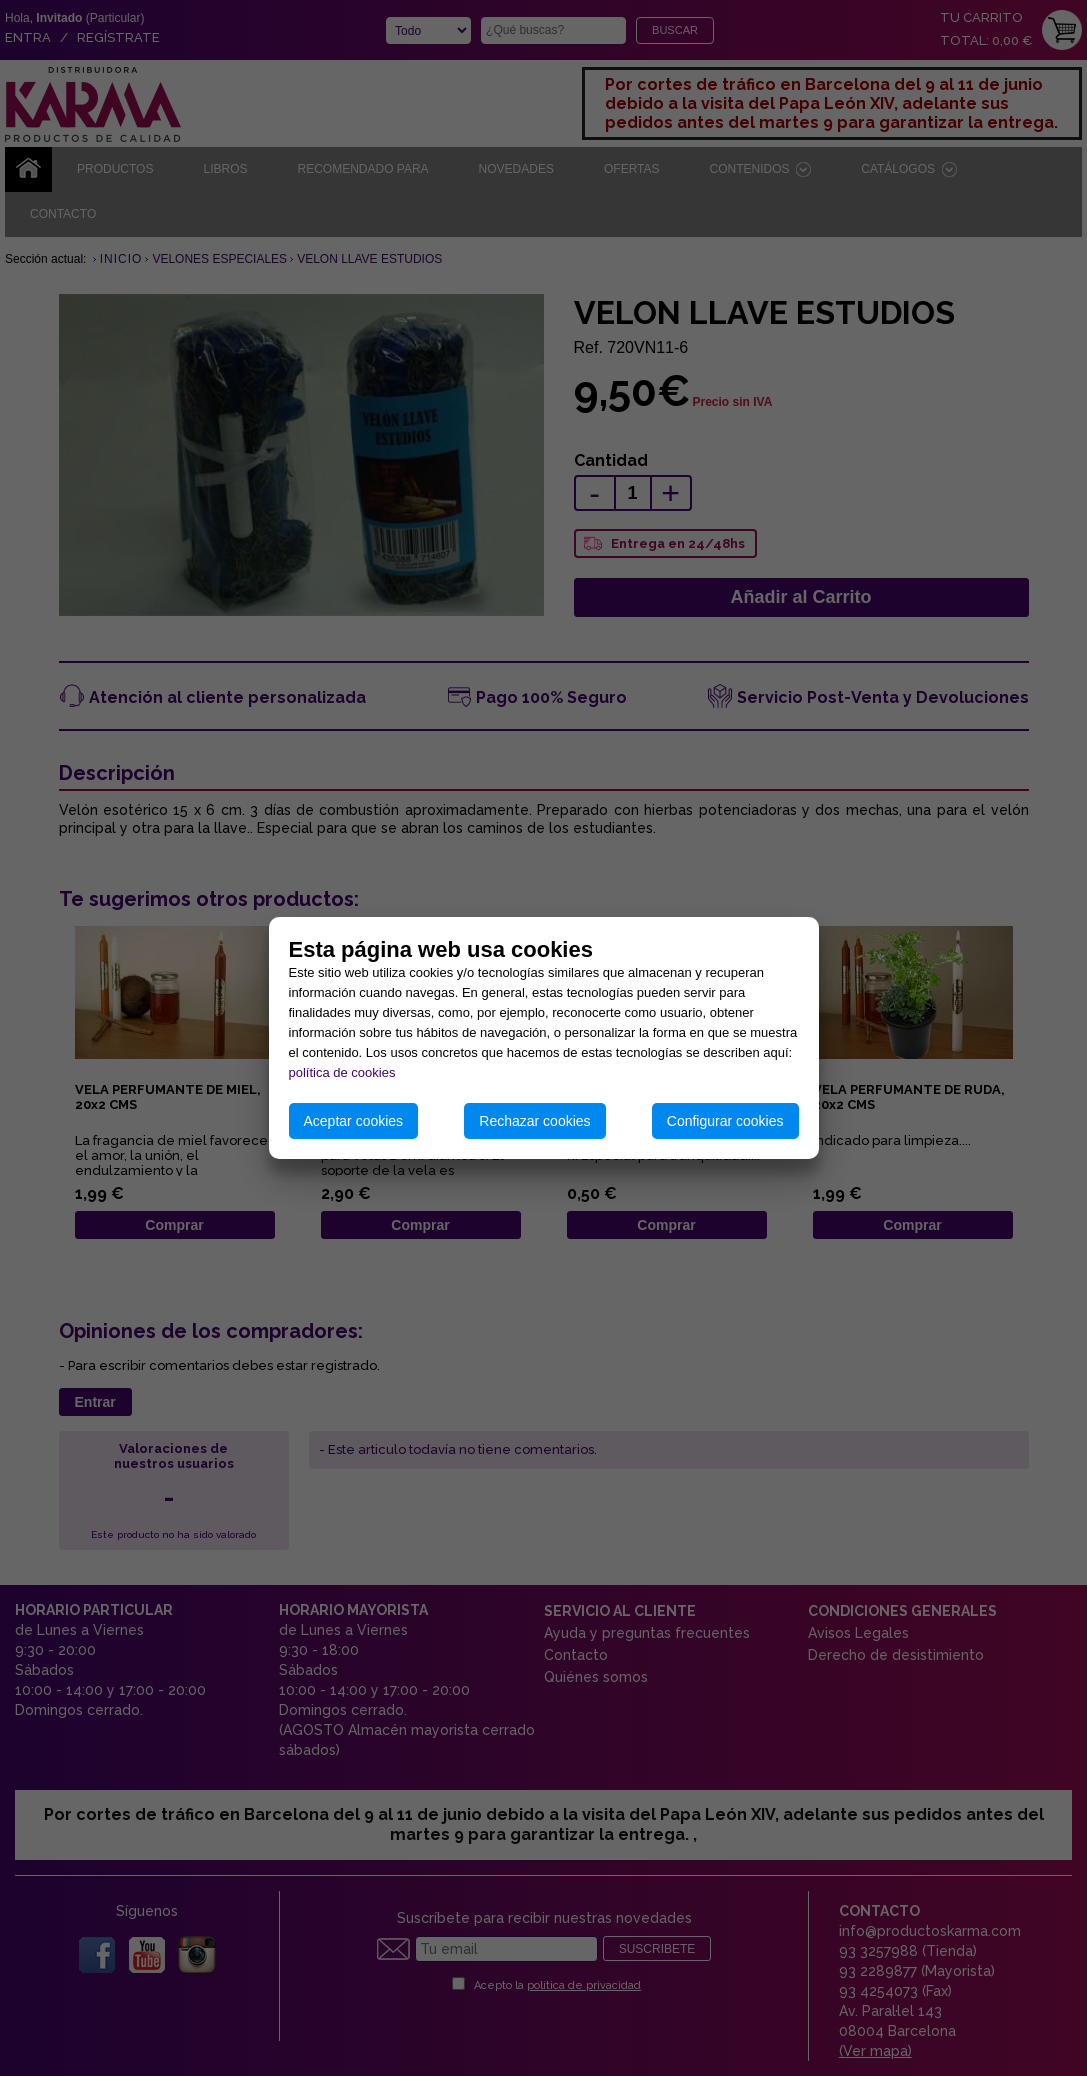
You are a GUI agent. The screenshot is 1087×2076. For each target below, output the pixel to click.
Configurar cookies (725, 1121)
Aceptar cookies (354, 1121)
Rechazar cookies (534, 1121)
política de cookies (342, 1072)
